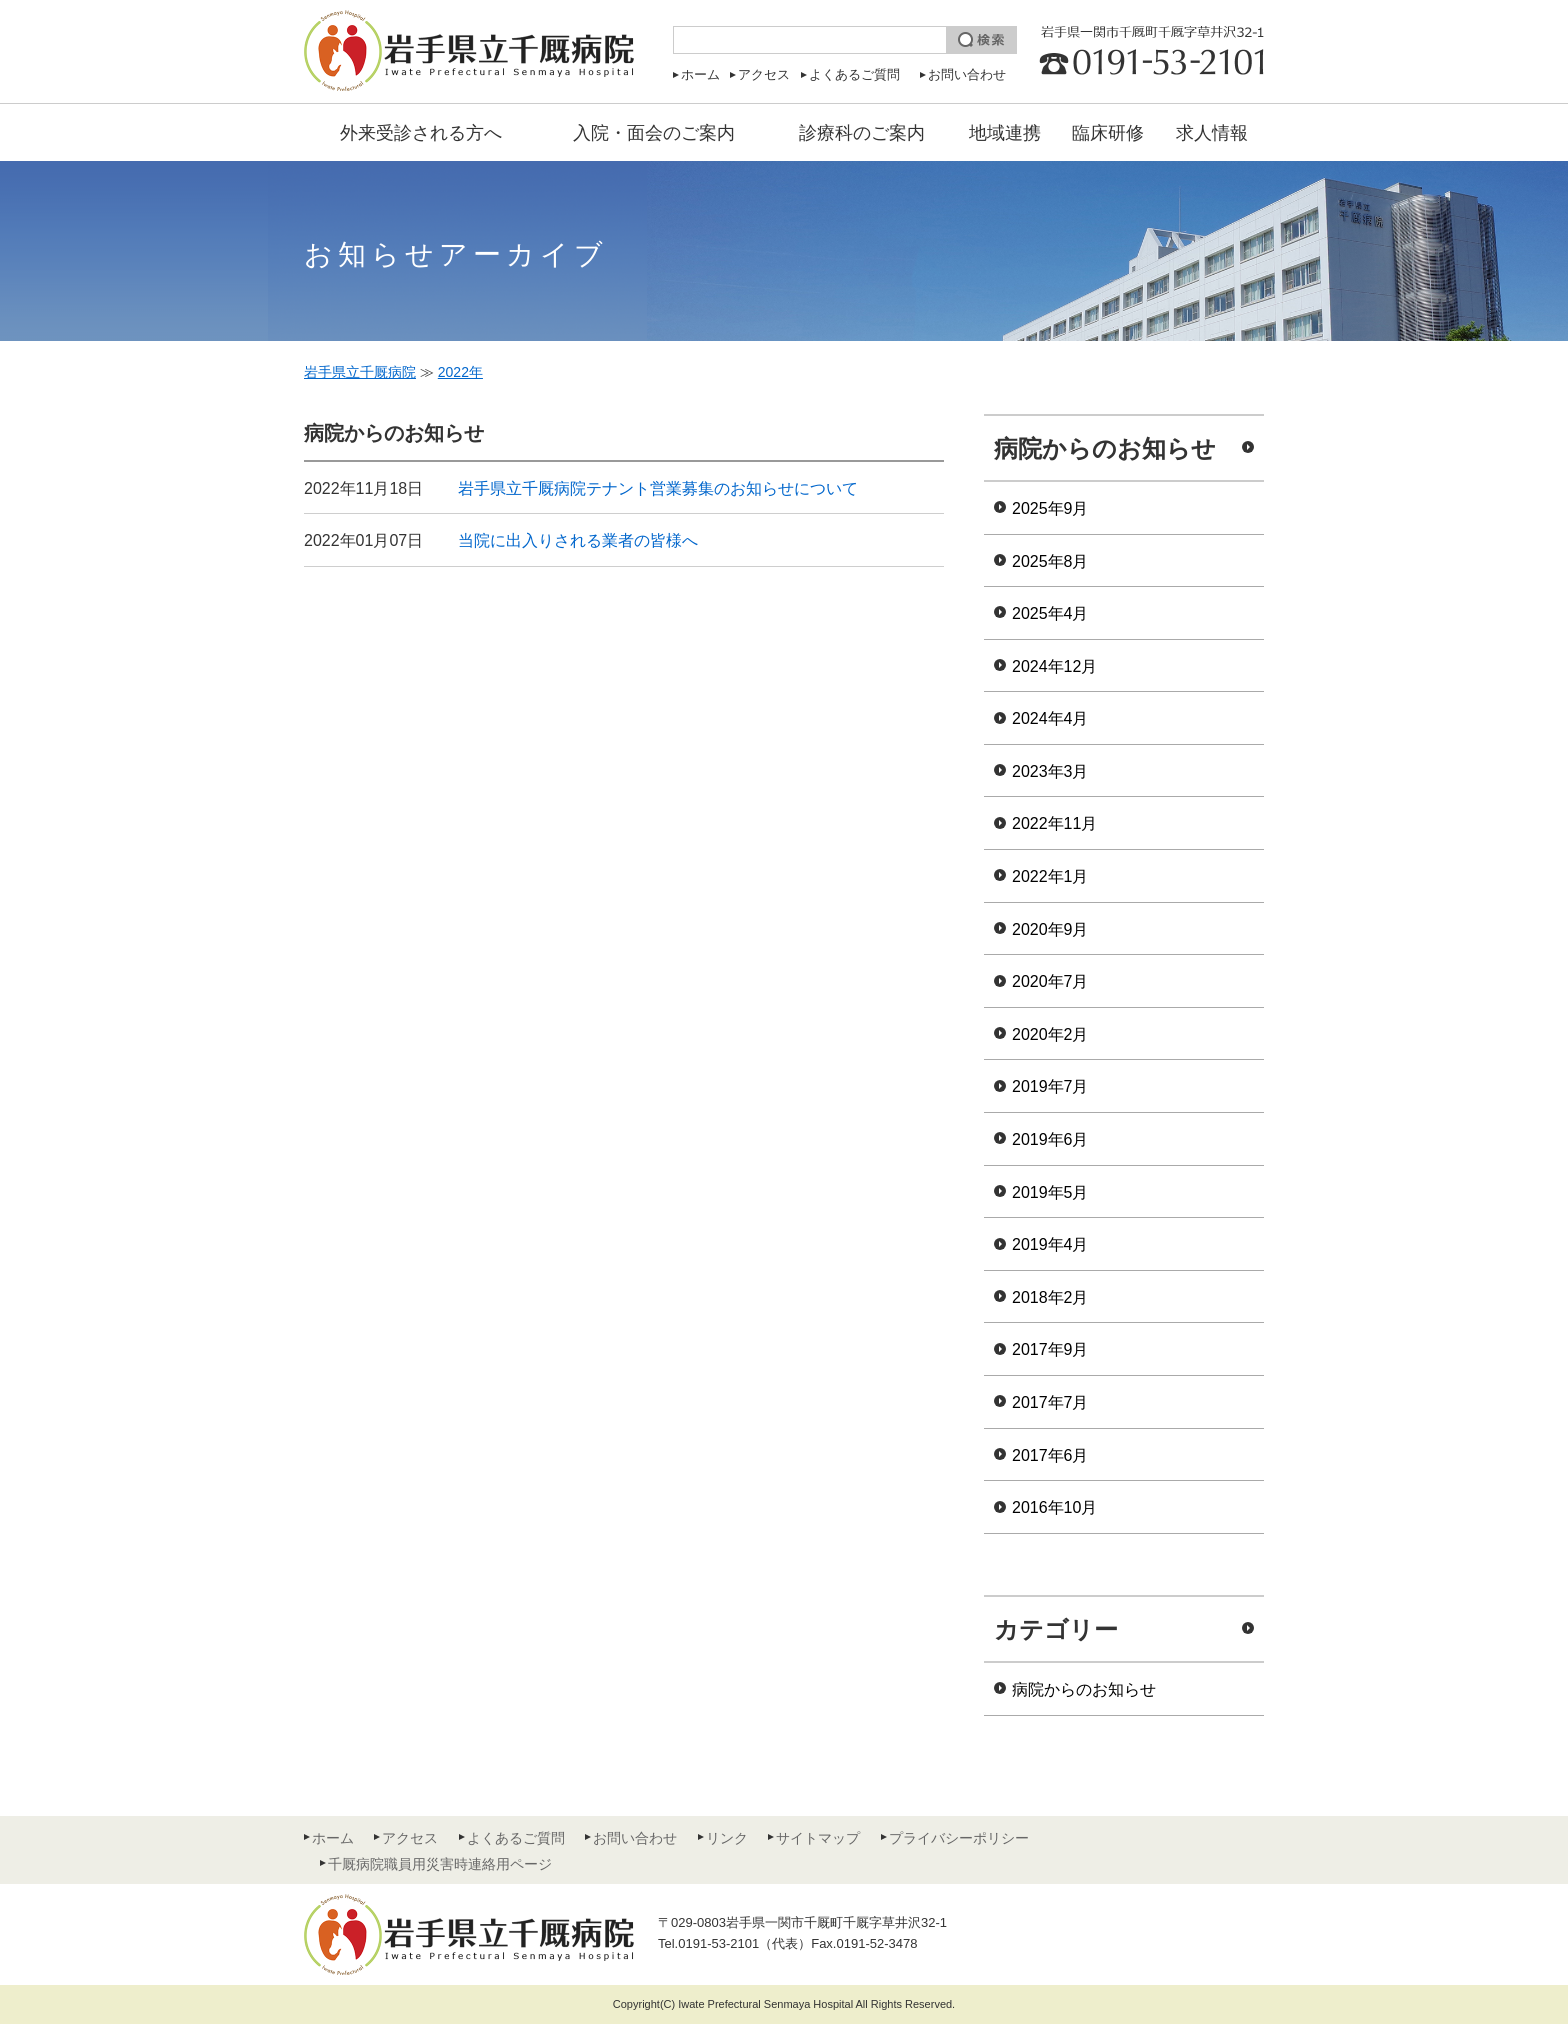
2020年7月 (1050, 981)
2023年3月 (1050, 771)
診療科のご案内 (862, 133)
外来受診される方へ (421, 133)
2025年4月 (1050, 613)
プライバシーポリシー (959, 1838)
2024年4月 (1050, 718)
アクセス (764, 74)
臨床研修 (1108, 133)
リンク (727, 1838)
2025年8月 (1050, 561)
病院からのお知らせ (1105, 448)
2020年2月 (1050, 1034)
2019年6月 (1050, 1139)
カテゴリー (1056, 1629)
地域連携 (1005, 133)
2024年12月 (1054, 666)
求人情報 (1212, 133)
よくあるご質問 (854, 74)
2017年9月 (1050, 1349)
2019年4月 (1050, 1244)
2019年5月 (1050, 1192)
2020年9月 (1050, 929)
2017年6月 (1050, 1455)
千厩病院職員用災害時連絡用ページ (440, 1864)
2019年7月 (1050, 1086)
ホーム (700, 74)
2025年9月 (1050, 508)
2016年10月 (1054, 1507)
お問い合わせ (967, 74)
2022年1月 (1050, 876)
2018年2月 (1050, 1297)
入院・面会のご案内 (654, 133)
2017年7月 (1050, 1402)
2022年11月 (1054, 823)
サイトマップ (818, 1838)
